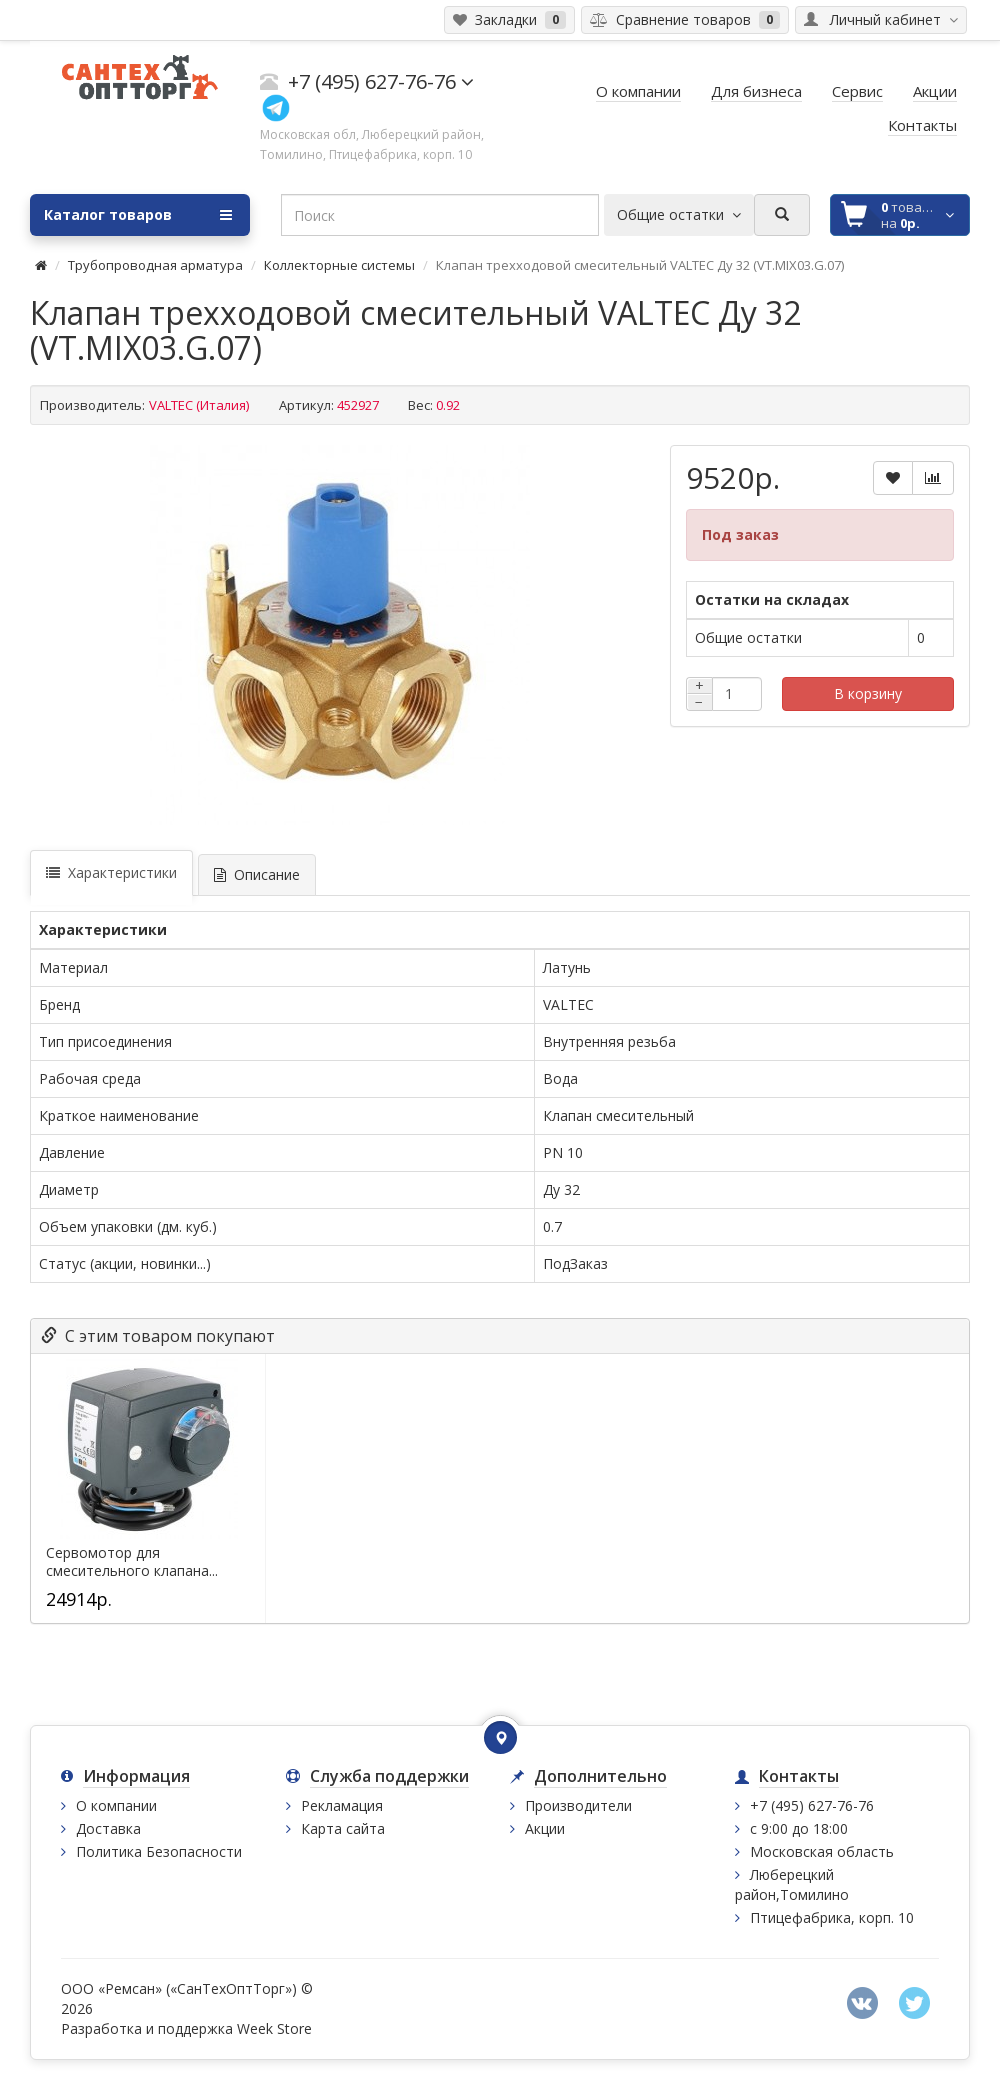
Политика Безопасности (159, 1851)
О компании (116, 1805)
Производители (578, 1805)
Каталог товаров (138, 215)
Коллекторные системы (339, 265)
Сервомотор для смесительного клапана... (132, 1562)
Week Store (274, 2028)
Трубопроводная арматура (155, 265)
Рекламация (342, 1805)
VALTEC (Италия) (199, 405)
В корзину (868, 693)
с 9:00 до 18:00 (799, 1828)
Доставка (108, 1828)
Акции (545, 1828)
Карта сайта (343, 1828)
